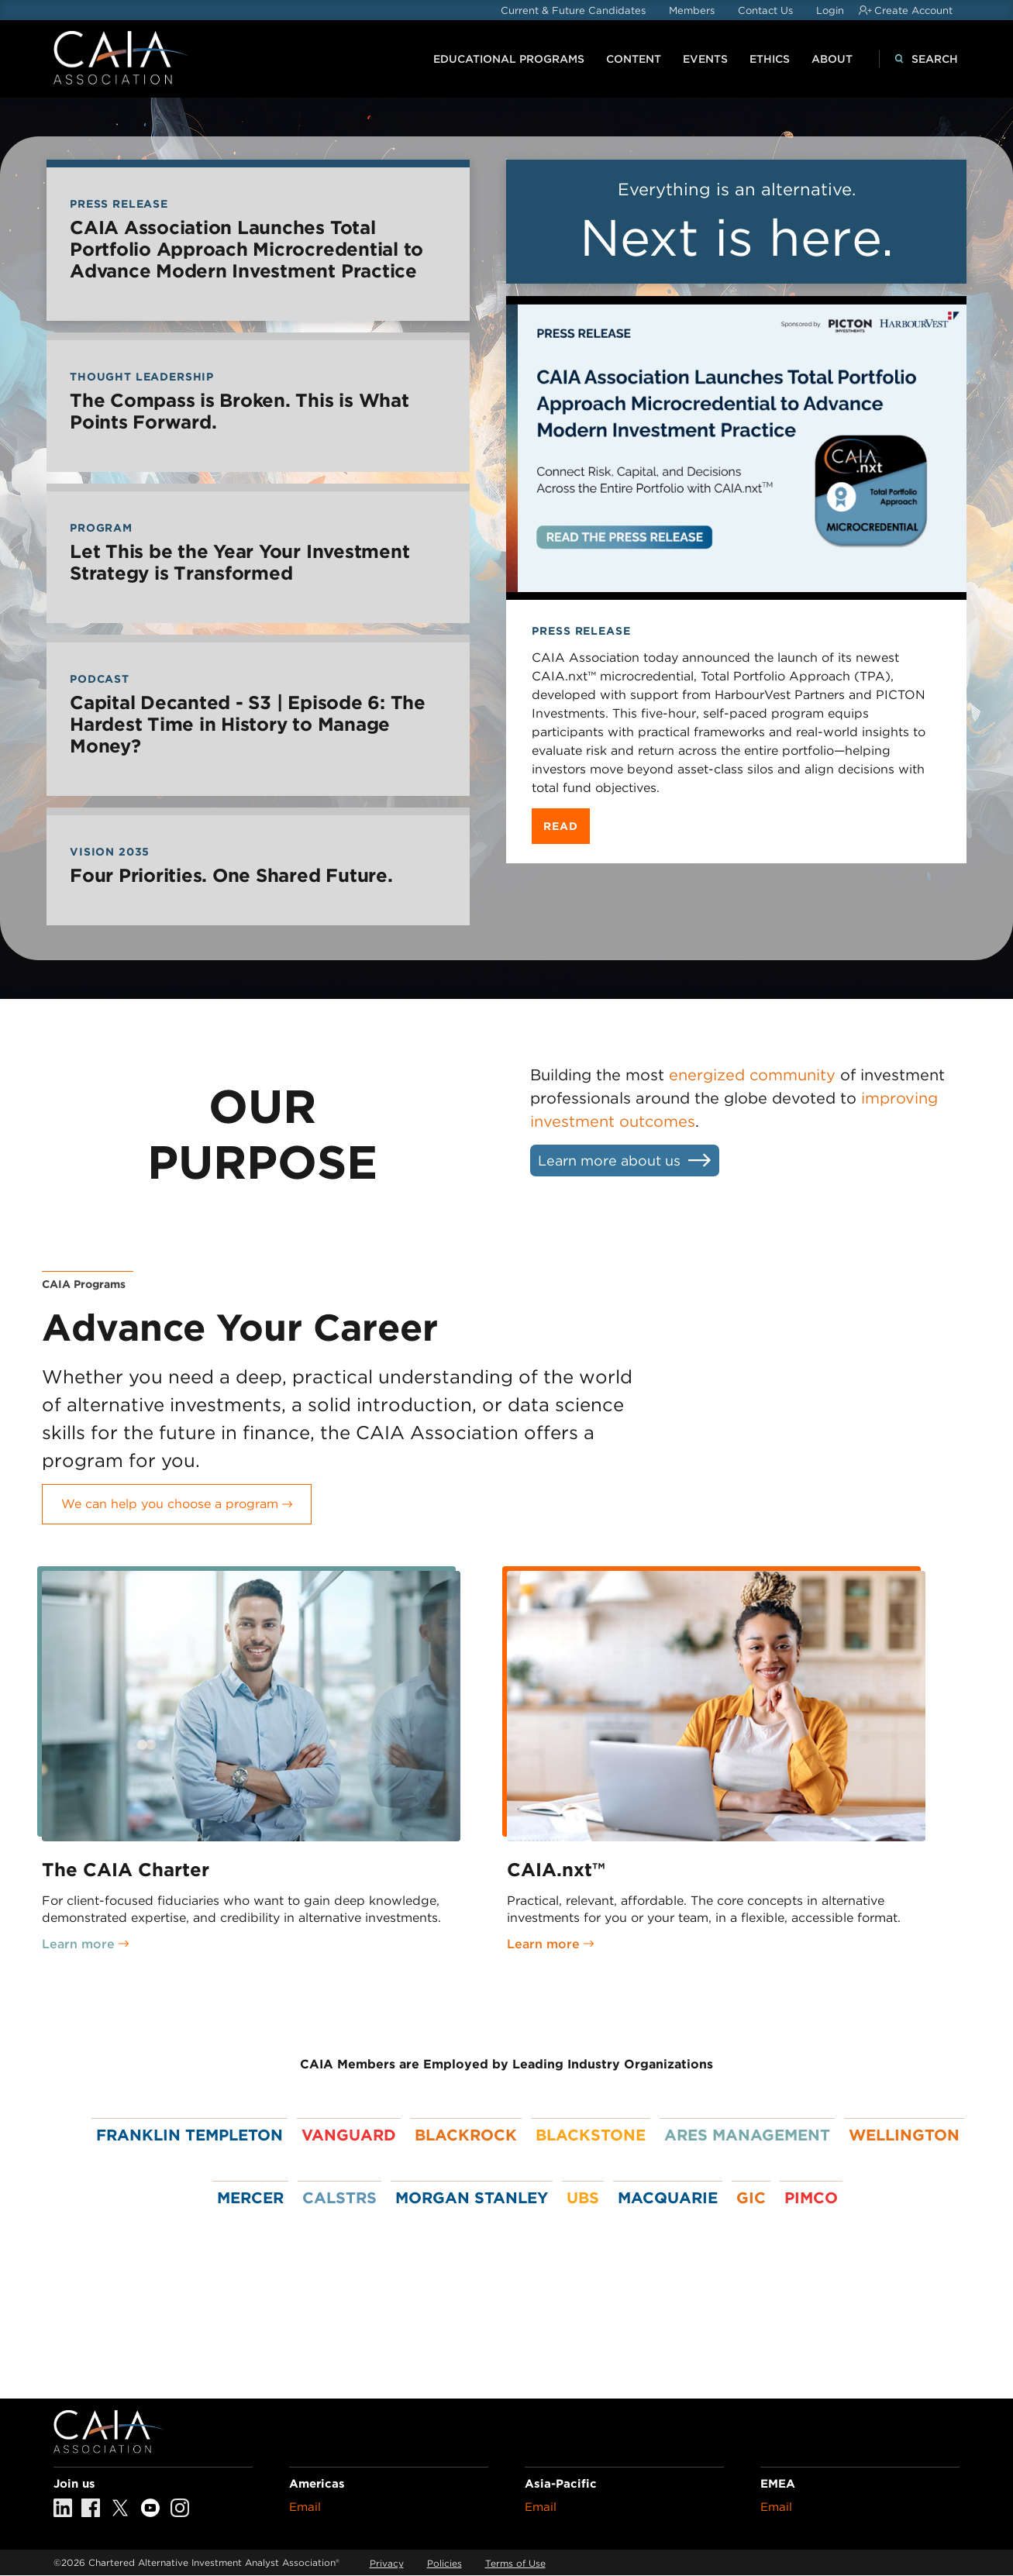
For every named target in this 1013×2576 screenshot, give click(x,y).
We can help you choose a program (169, 1503)
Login (830, 10)
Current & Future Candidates (573, 10)
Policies (444, 2563)
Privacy (387, 2563)
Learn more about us (609, 1160)
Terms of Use (515, 2563)
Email (305, 2507)
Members (692, 10)
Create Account (913, 10)
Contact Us (765, 10)
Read (560, 826)
